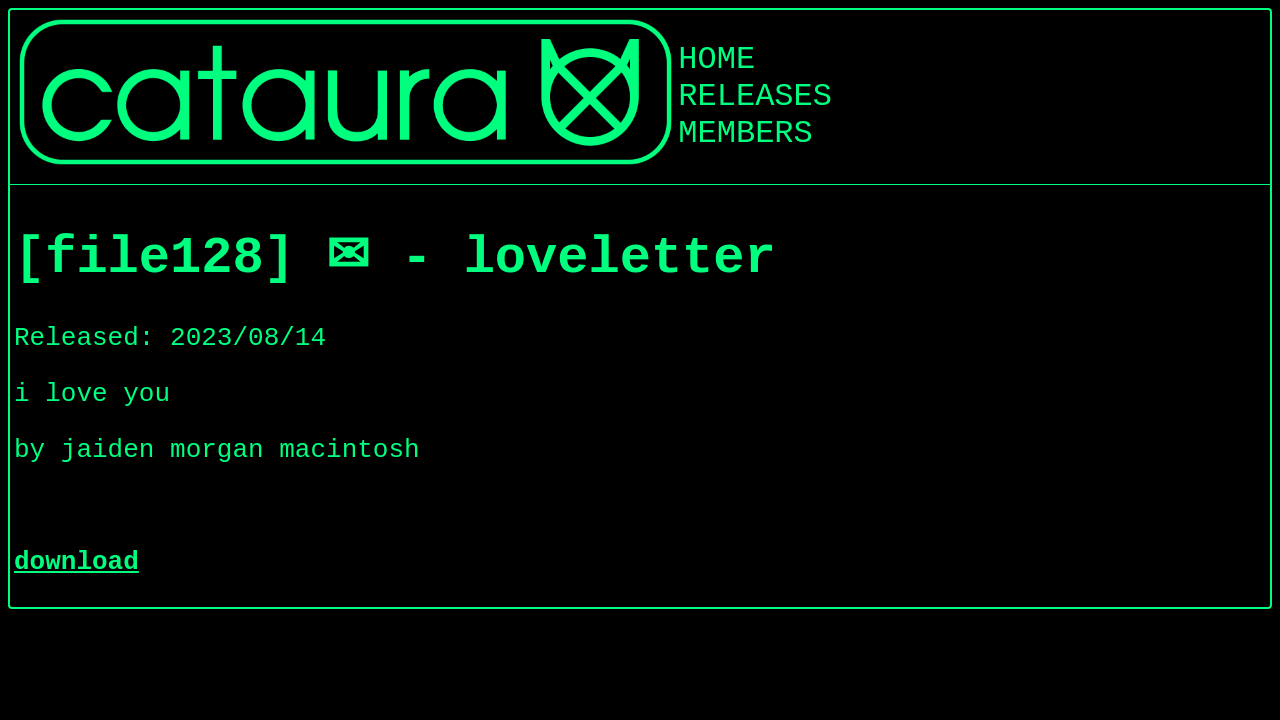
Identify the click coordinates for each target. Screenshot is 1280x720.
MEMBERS (745, 133)
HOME (716, 59)
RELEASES (755, 96)
